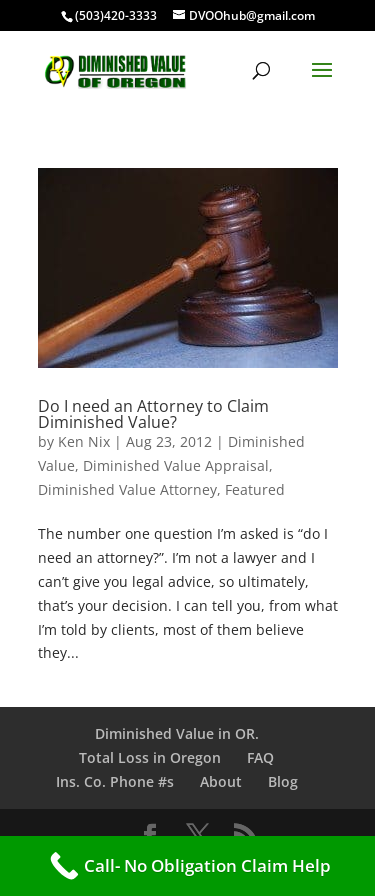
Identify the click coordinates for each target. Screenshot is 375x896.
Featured (255, 489)
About (221, 781)
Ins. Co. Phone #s (115, 781)
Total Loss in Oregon (150, 757)
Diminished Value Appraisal (176, 465)
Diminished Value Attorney (127, 489)
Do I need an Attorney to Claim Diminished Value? (153, 414)
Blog (283, 781)
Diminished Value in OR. (177, 733)
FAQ (260, 757)
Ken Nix (84, 441)
